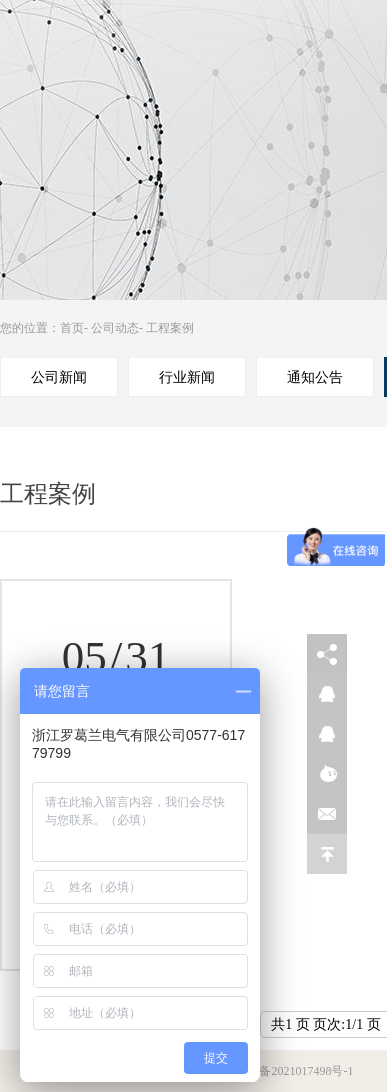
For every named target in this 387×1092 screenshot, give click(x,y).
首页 (72, 328)
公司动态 (115, 328)
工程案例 (170, 328)
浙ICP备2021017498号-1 (291, 1071)
